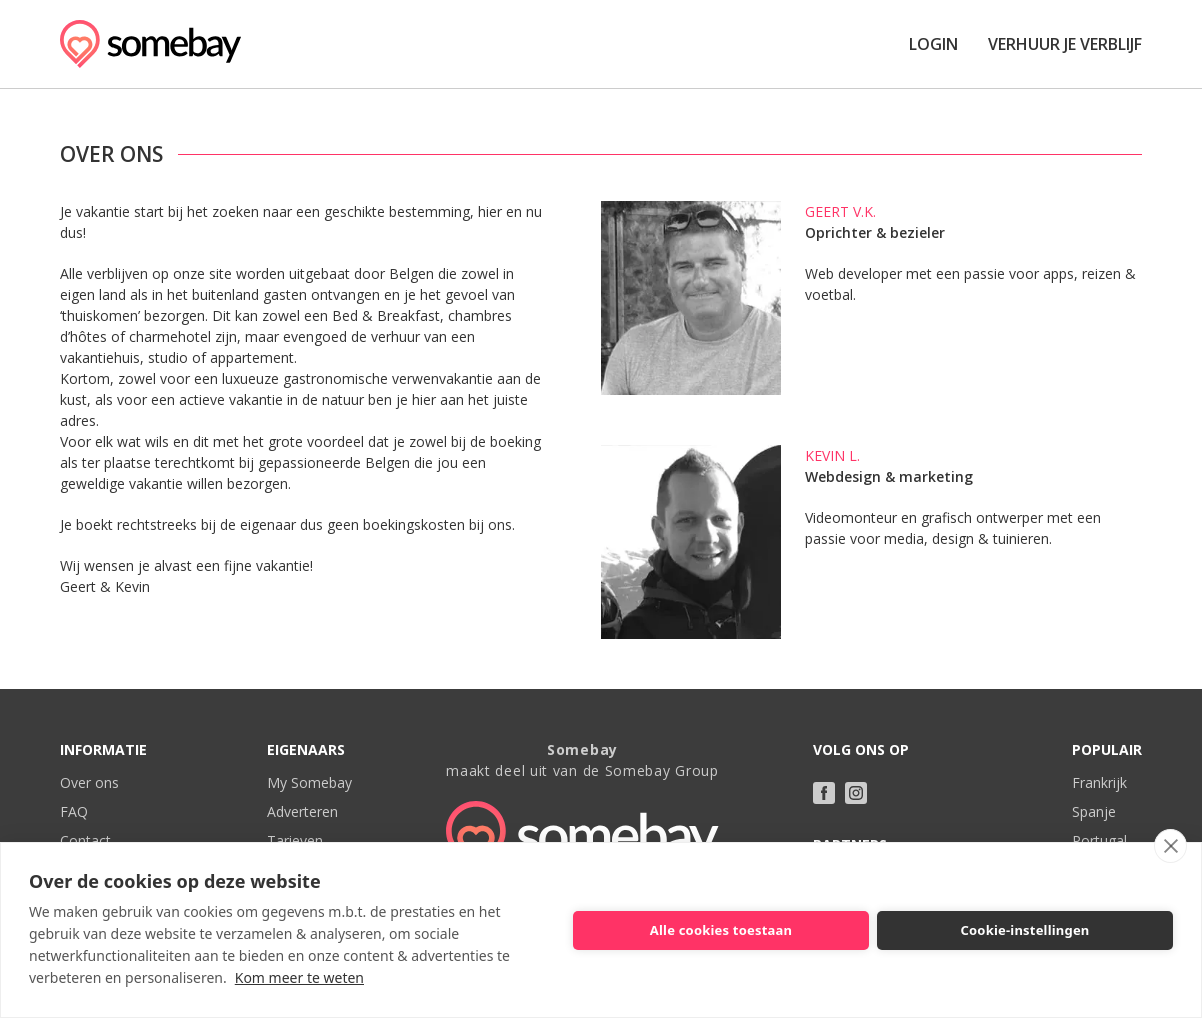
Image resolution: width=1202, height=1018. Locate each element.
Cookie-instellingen (1024, 930)
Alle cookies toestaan (721, 930)
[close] (1170, 846)
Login (933, 44)
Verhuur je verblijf (1065, 44)
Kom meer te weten (299, 977)
